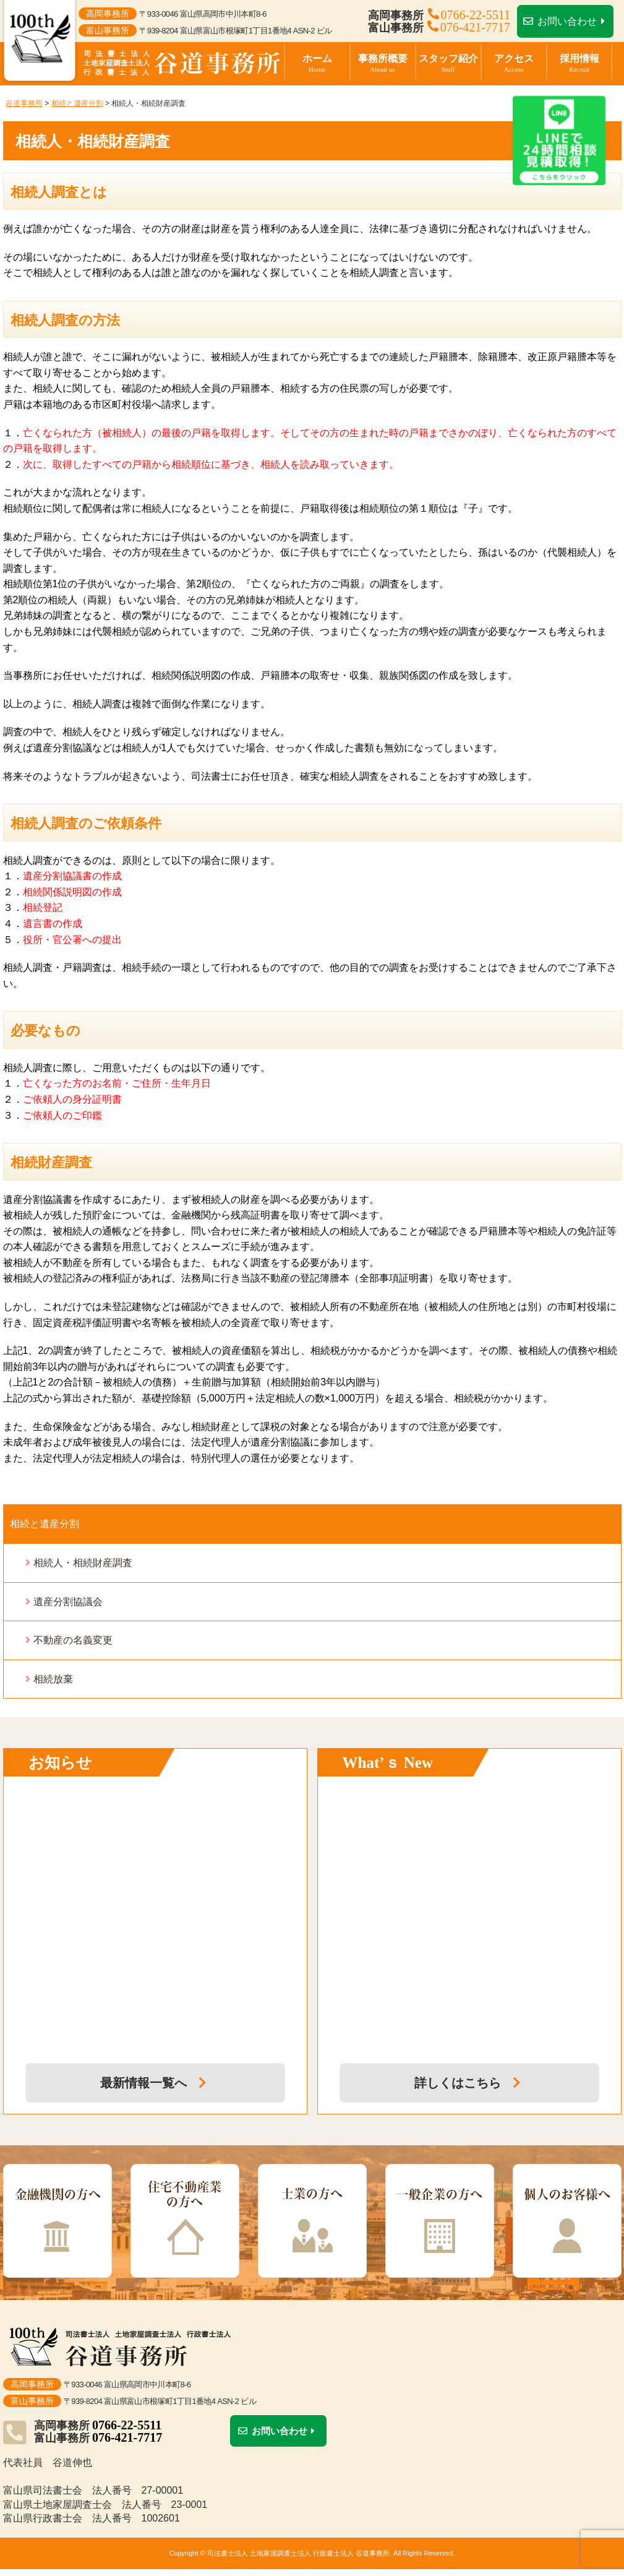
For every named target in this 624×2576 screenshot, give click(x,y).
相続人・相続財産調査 (82, 1562)
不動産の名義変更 (73, 1640)
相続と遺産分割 (44, 1523)
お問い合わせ (565, 21)
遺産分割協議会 (68, 1601)
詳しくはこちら (469, 2083)
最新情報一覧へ (155, 2083)
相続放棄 (53, 1679)
